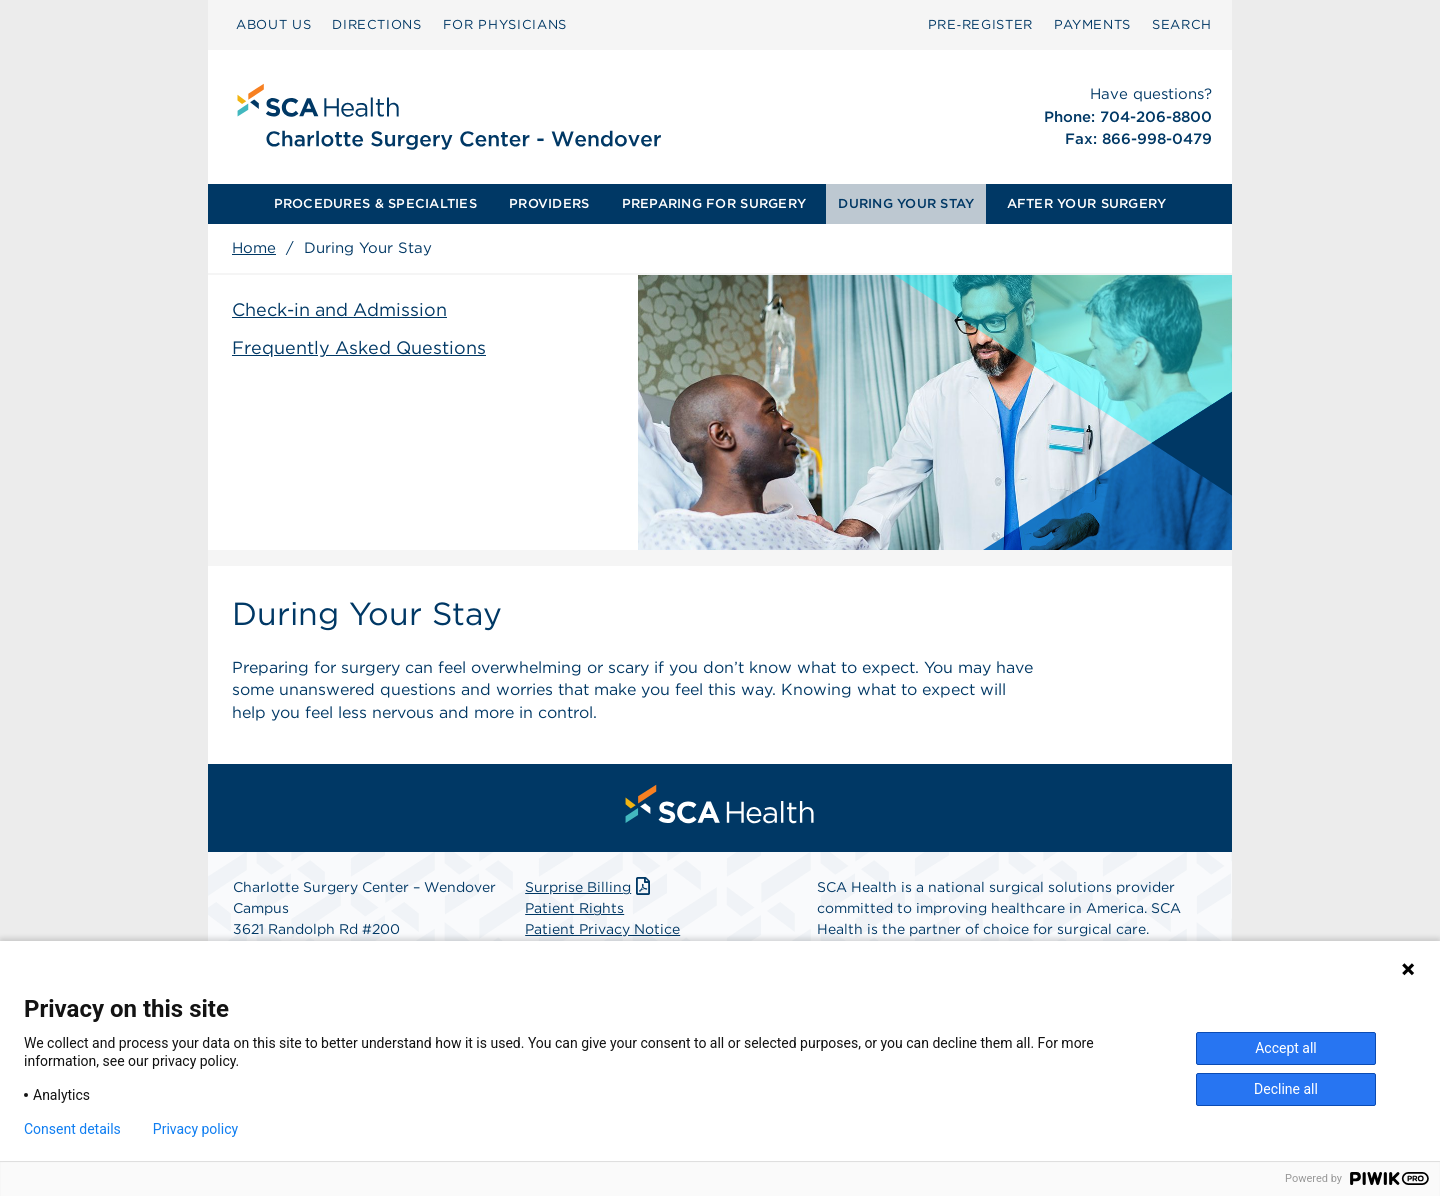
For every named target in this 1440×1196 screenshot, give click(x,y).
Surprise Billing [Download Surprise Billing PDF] (589, 887)
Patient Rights (574, 908)
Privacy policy (195, 1129)
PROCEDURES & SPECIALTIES (375, 203)
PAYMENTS (1092, 24)
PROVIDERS (549, 203)
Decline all (1286, 1089)
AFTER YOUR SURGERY (1087, 203)
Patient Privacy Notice (602, 929)
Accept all (1286, 1048)
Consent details (72, 1129)
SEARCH (1182, 24)
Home (254, 248)
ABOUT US (273, 24)
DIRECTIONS (377, 24)
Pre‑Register (980, 24)
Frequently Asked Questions (359, 347)
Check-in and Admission (339, 309)
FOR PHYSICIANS (505, 24)
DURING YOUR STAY (906, 203)
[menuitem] (273, 25)
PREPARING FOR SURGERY (714, 203)
